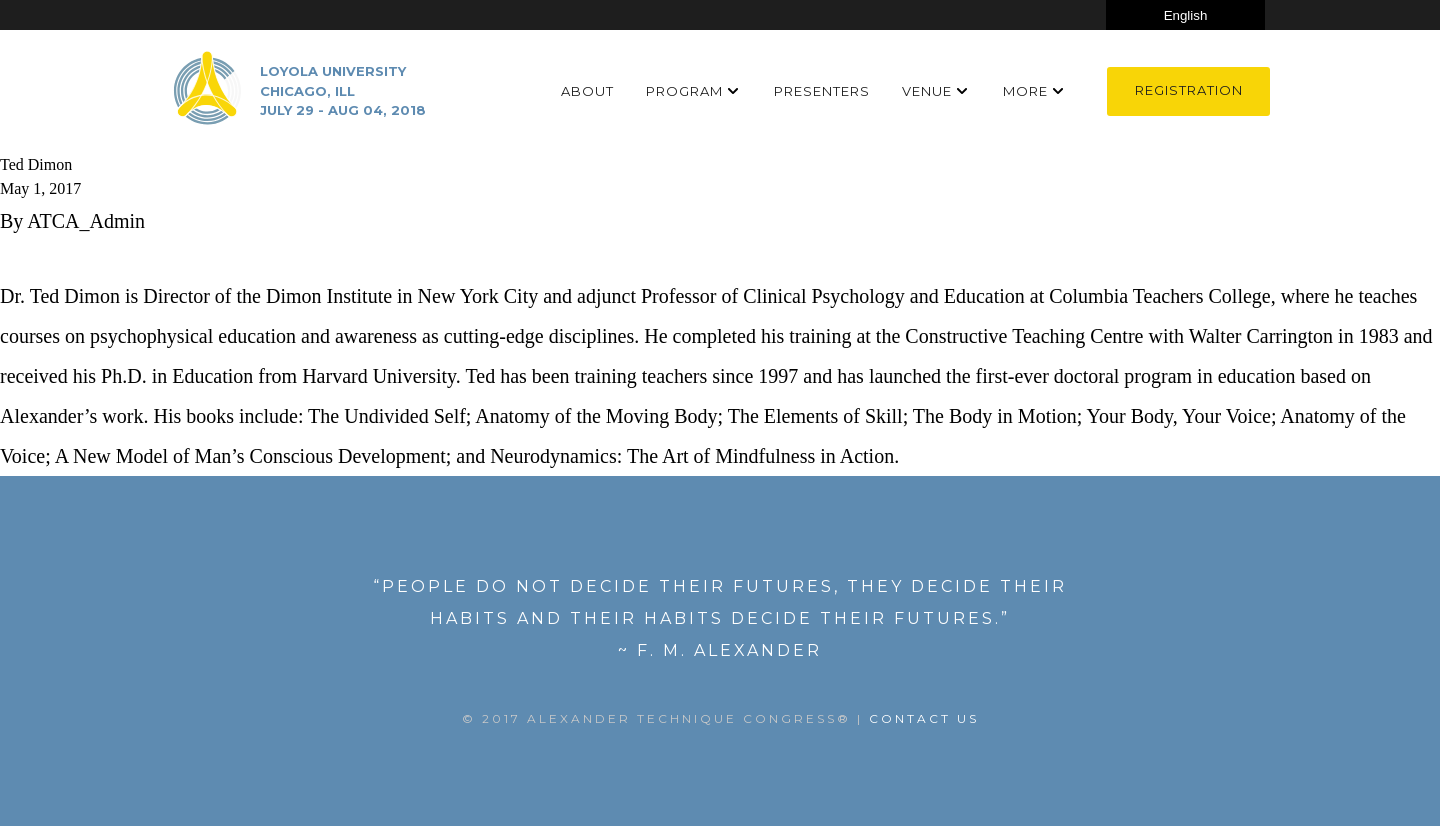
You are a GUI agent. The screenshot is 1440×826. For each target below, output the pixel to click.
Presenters (822, 91)
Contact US (924, 718)
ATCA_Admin (86, 221)
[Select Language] (1185, 15)
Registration (1189, 90)
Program (684, 91)
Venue (927, 91)
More (1025, 91)
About (587, 91)
